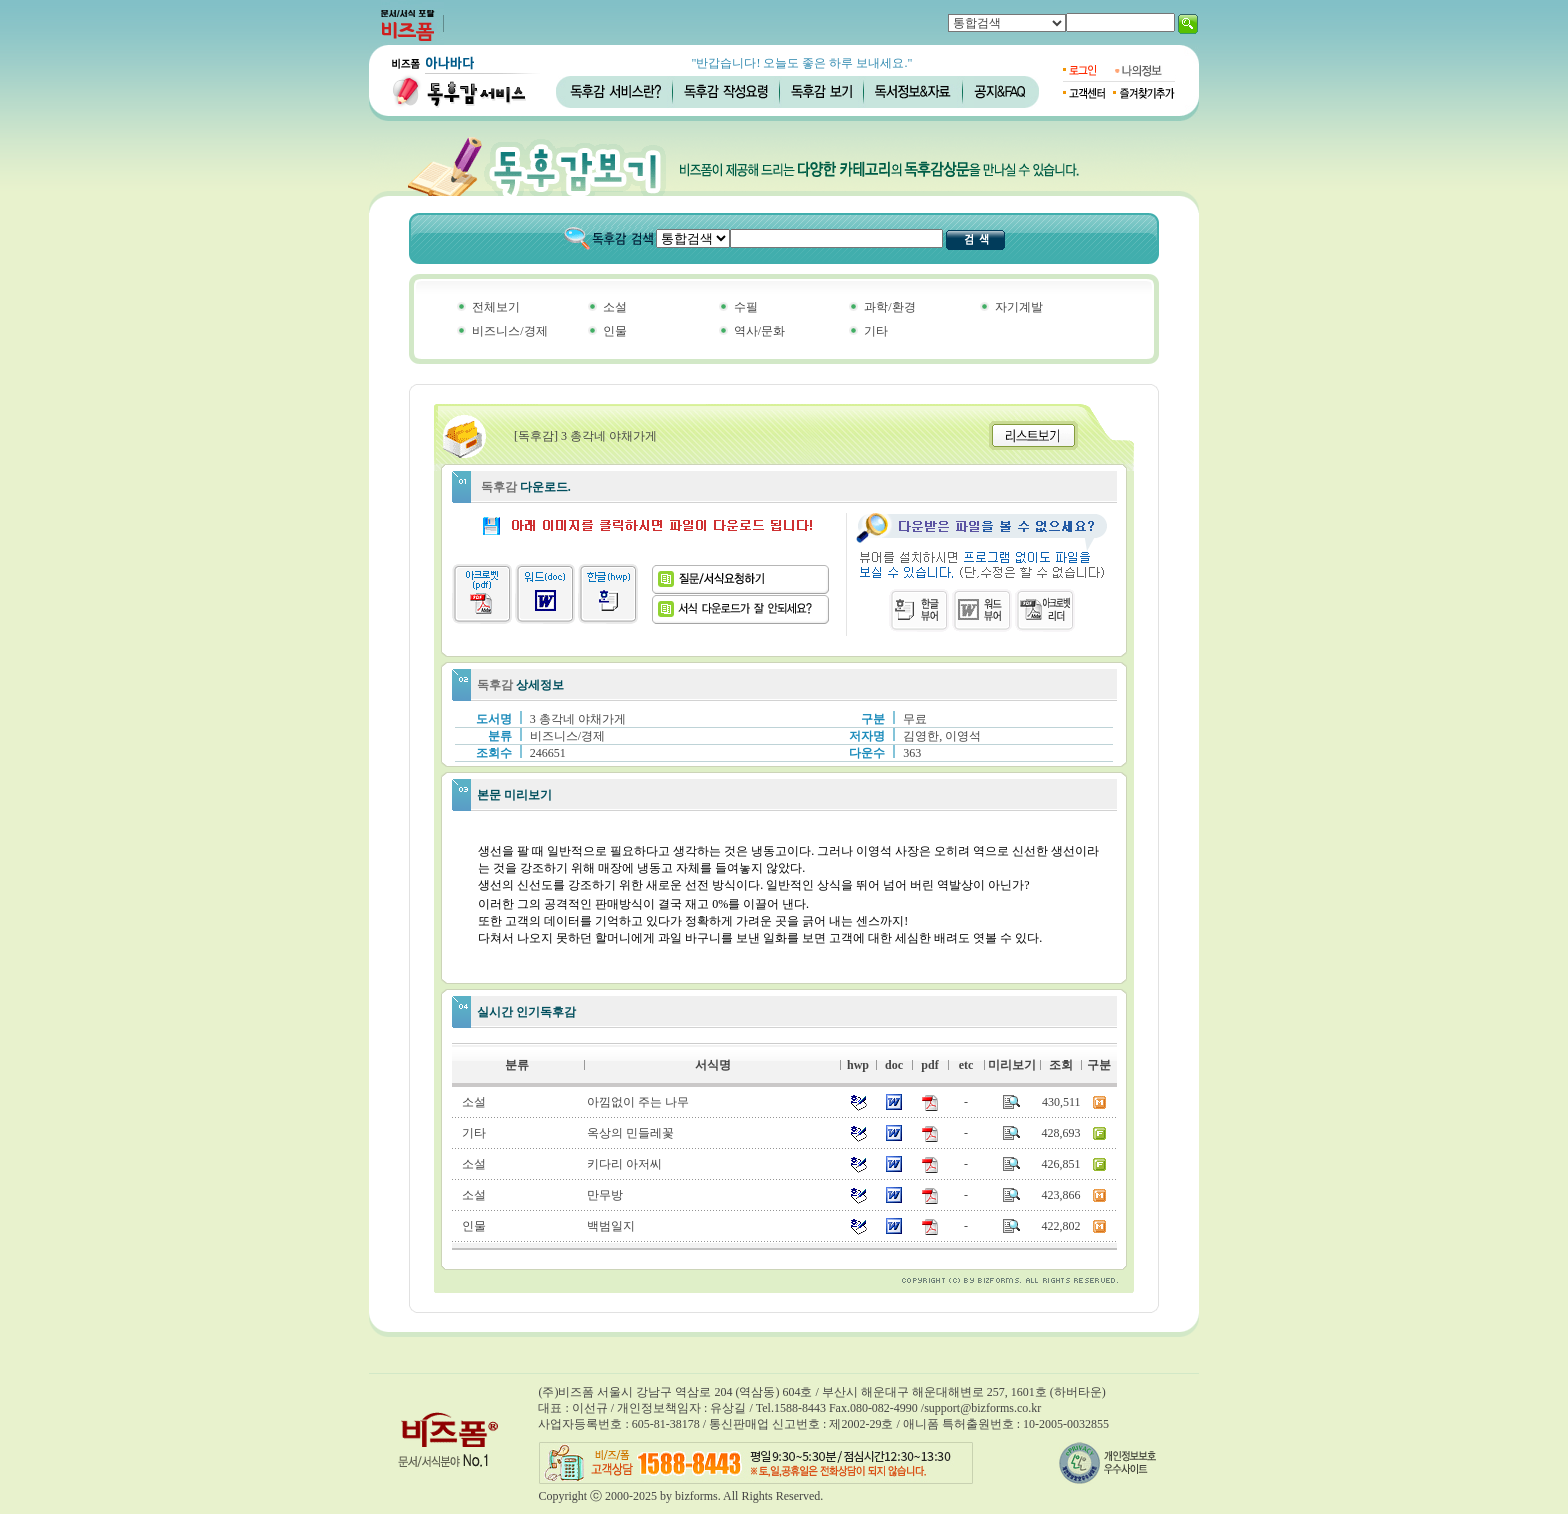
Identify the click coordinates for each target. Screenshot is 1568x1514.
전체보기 (496, 307)
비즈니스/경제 (509, 331)
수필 (746, 307)
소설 (615, 307)
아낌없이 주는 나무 (638, 1102)
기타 (876, 331)
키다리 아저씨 (624, 1164)
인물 (615, 331)
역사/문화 (759, 331)
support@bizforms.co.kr (982, 1408)
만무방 (605, 1195)
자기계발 (1019, 307)
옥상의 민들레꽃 (630, 1133)
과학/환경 (889, 307)
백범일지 (611, 1226)
